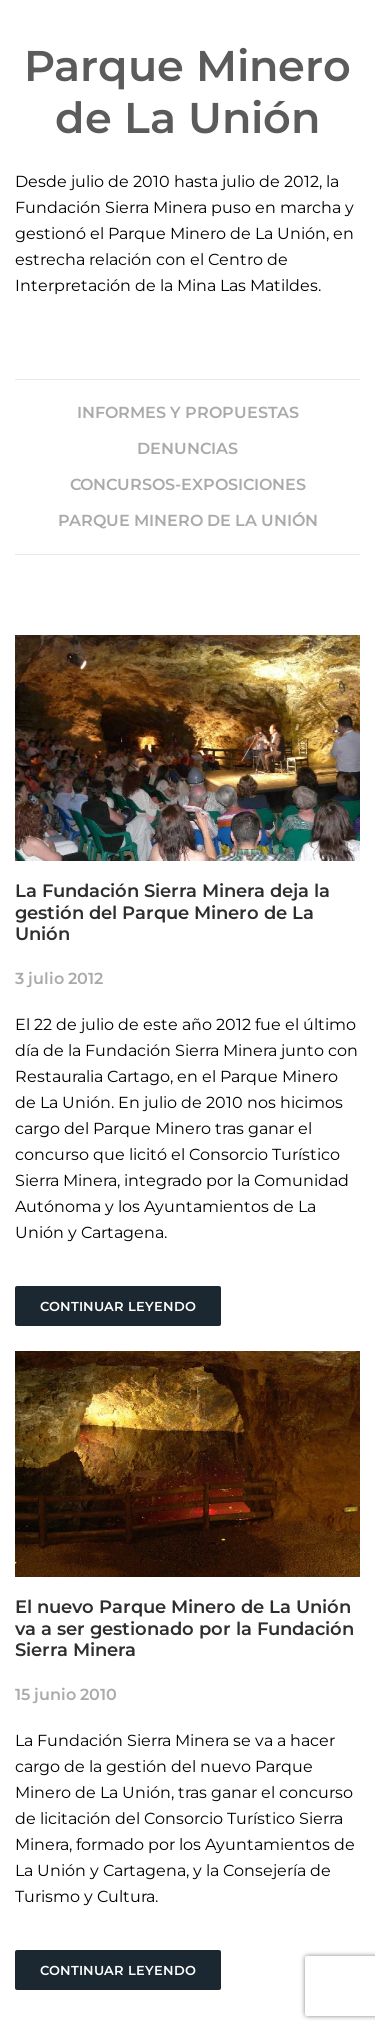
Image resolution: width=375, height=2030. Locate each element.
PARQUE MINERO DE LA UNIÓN (188, 520)
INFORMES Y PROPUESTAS (188, 412)
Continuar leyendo (118, 1306)
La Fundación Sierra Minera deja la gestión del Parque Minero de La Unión (172, 912)
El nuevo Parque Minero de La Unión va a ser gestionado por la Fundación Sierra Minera (184, 1628)
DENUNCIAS (187, 448)
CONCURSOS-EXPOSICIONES (188, 484)
